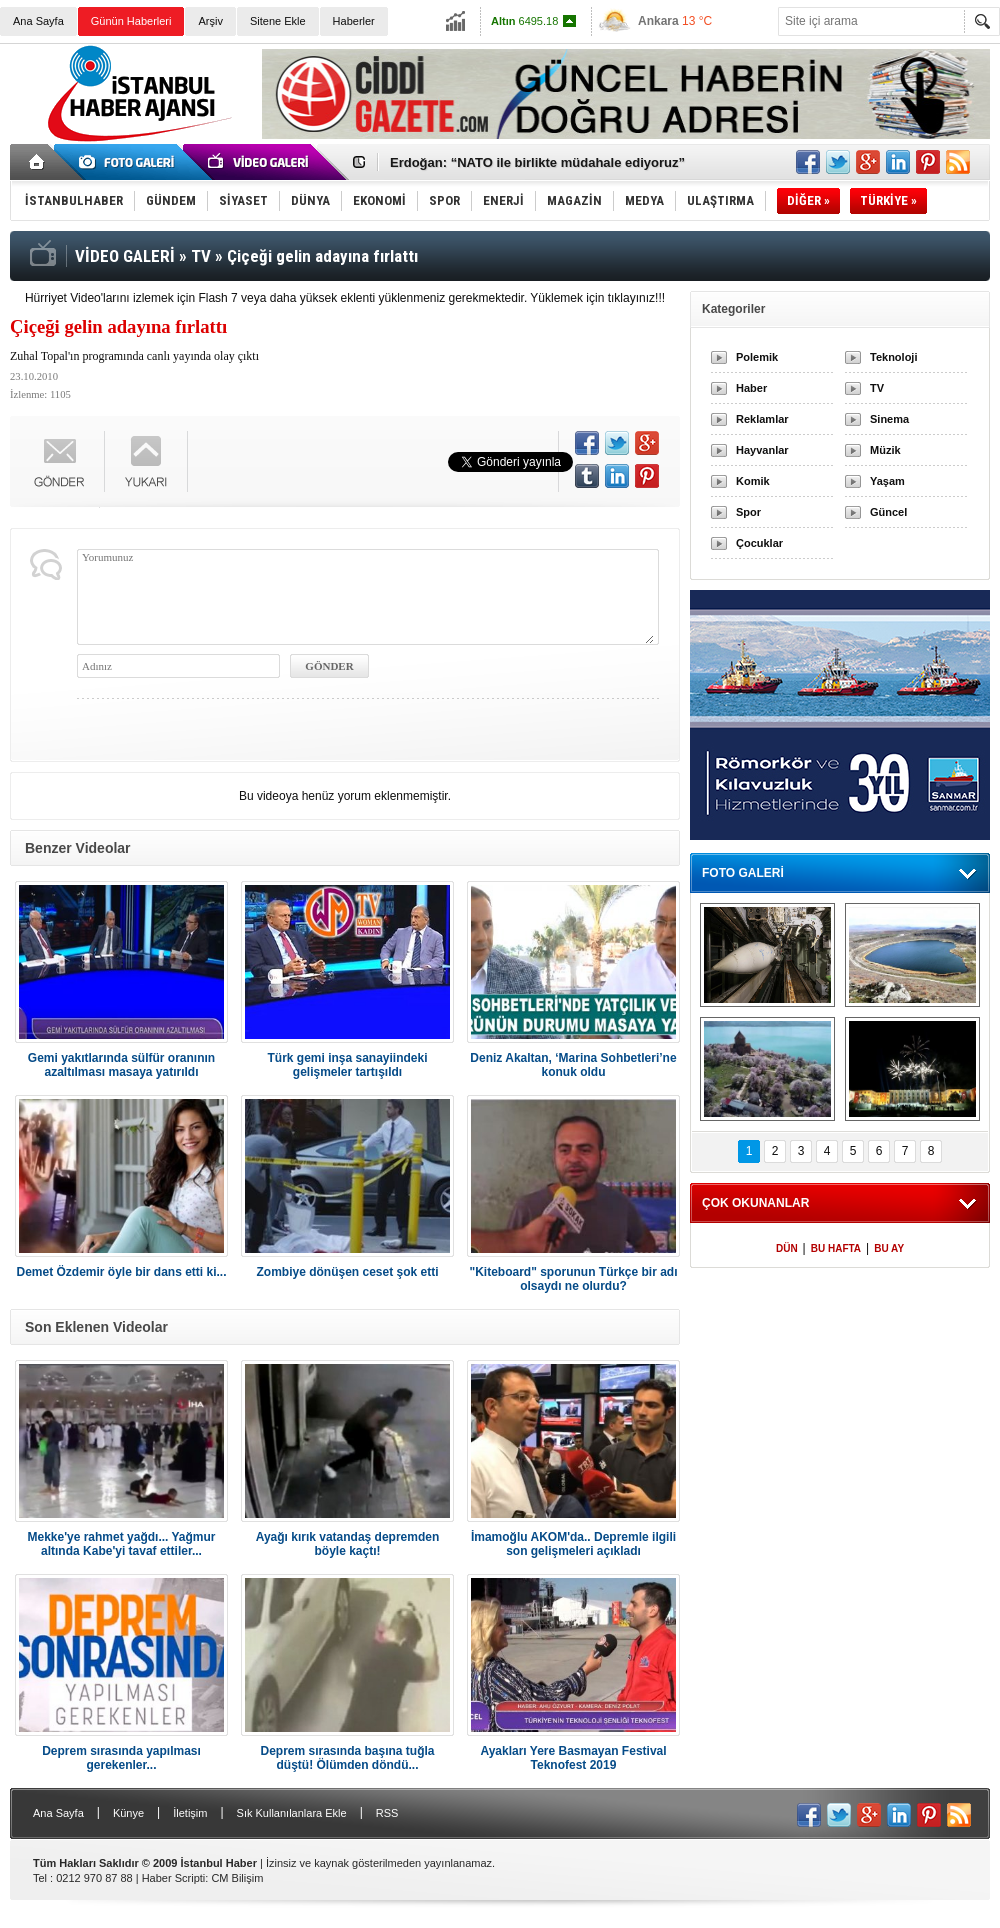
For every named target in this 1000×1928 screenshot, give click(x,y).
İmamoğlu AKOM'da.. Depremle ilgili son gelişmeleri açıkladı (573, 1544)
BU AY (889, 1248)
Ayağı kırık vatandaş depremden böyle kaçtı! (348, 1544)
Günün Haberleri (131, 21)
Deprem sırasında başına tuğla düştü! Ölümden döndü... (347, 1758)
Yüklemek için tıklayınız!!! (597, 298)
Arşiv (210, 21)
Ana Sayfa (38, 21)
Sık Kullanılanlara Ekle (292, 1813)
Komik (753, 481)
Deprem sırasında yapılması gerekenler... (121, 1758)
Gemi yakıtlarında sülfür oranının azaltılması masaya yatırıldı (121, 1065)
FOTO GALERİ (743, 873)
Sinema (889, 419)
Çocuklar (759, 543)
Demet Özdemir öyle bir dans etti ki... (121, 1272)
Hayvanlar (762, 450)
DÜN (787, 1248)
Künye (128, 1813)
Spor (748, 512)
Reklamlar (762, 419)
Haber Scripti (174, 1878)
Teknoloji (893, 357)
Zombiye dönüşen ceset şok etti (347, 1272)
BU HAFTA (836, 1248)
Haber (751, 388)
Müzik (885, 450)
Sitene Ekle (278, 21)
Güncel (888, 512)
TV (877, 388)
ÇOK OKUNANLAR (755, 1203)
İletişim (190, 1813)
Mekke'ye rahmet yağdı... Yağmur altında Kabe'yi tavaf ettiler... (121, 1544)
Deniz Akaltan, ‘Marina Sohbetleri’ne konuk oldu (573, 1065)
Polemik (757, 357)
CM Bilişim (237, 1878)
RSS (387, 1813)
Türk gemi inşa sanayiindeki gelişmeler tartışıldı (347, 1065)
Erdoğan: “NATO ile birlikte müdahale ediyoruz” (537, 162)
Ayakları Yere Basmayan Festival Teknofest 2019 (573, 1758)
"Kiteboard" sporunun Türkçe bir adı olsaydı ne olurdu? (573, 1279)
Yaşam (887, 481)
